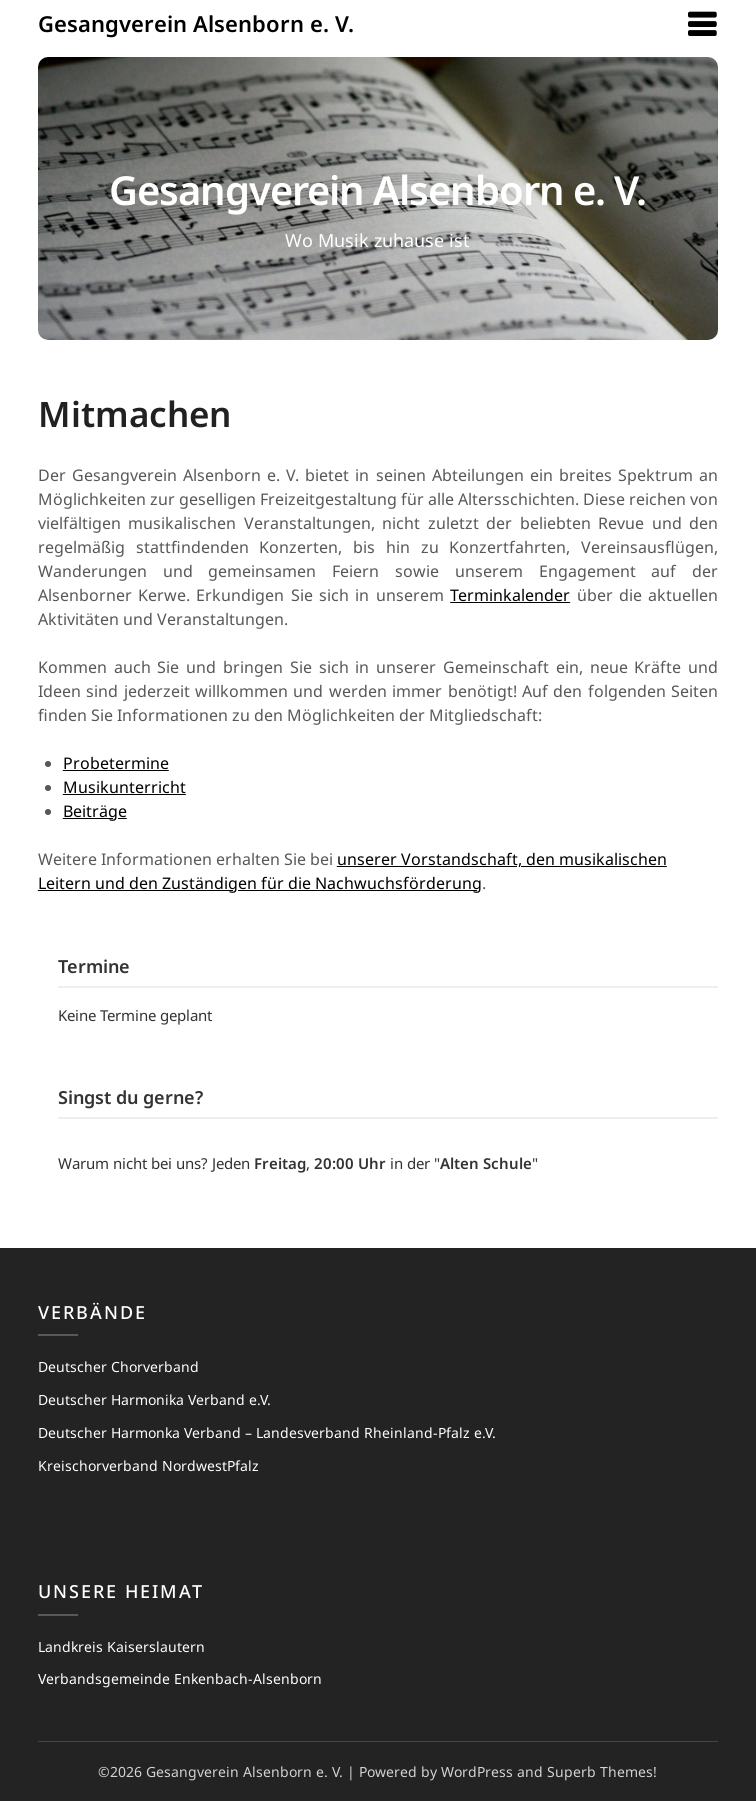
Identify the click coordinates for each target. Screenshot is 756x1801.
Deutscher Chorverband (118, 1366)
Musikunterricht (124, 787)
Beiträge (95, 811)
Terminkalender (510, 595)
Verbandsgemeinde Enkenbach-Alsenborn (180, 1678)
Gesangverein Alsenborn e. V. (196, 23)
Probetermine (116, 763)
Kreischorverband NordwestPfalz (148, 1465)
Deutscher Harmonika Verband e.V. (154, 1399)
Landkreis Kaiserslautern (121, 1646)
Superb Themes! (602, 1771)
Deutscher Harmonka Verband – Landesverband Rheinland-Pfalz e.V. (267, 1432)
